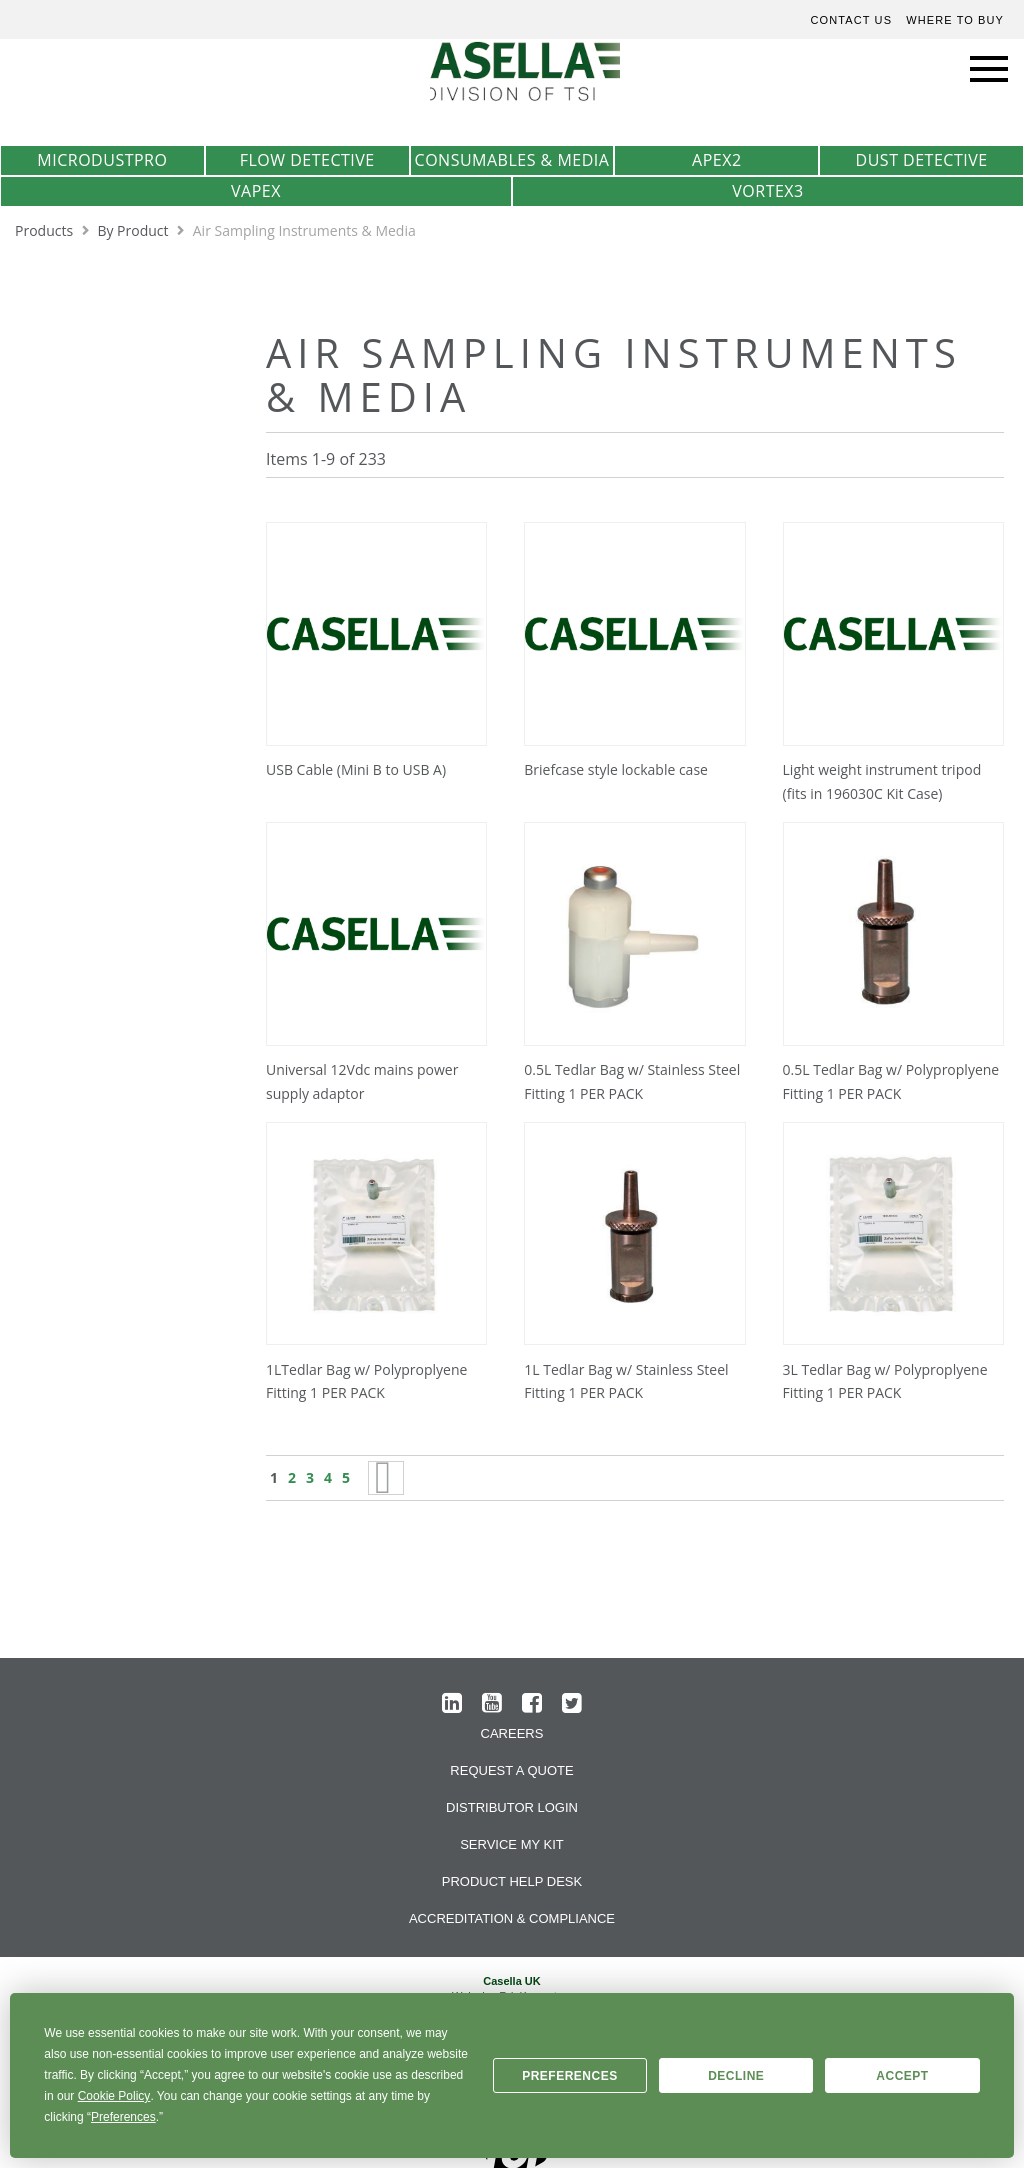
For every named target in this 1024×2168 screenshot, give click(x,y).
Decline (736, 2076)
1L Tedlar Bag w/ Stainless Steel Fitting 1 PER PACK (626, 1381)
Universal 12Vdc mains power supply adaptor (362, 1081)
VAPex (256, 191)
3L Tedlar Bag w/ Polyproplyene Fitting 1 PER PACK (885, 1381)
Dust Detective (922, 160)
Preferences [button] (123, 2117)
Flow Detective (307, 160)
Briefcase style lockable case (616, 769)
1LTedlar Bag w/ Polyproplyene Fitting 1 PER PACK (366, 1381)
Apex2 (717, 160)
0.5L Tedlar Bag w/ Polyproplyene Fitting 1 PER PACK (891, 1081)
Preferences (570, 2076)
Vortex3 (767, 191)
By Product (134, 230)
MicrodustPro (102, 160)
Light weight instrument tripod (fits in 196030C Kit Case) (882, 781)
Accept (902, 2076)
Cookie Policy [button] (114, 2096)
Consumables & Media (512, 160)
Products (46, 230)
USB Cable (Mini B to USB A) (356, 769)
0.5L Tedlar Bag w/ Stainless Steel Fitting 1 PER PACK (632, 1081)
